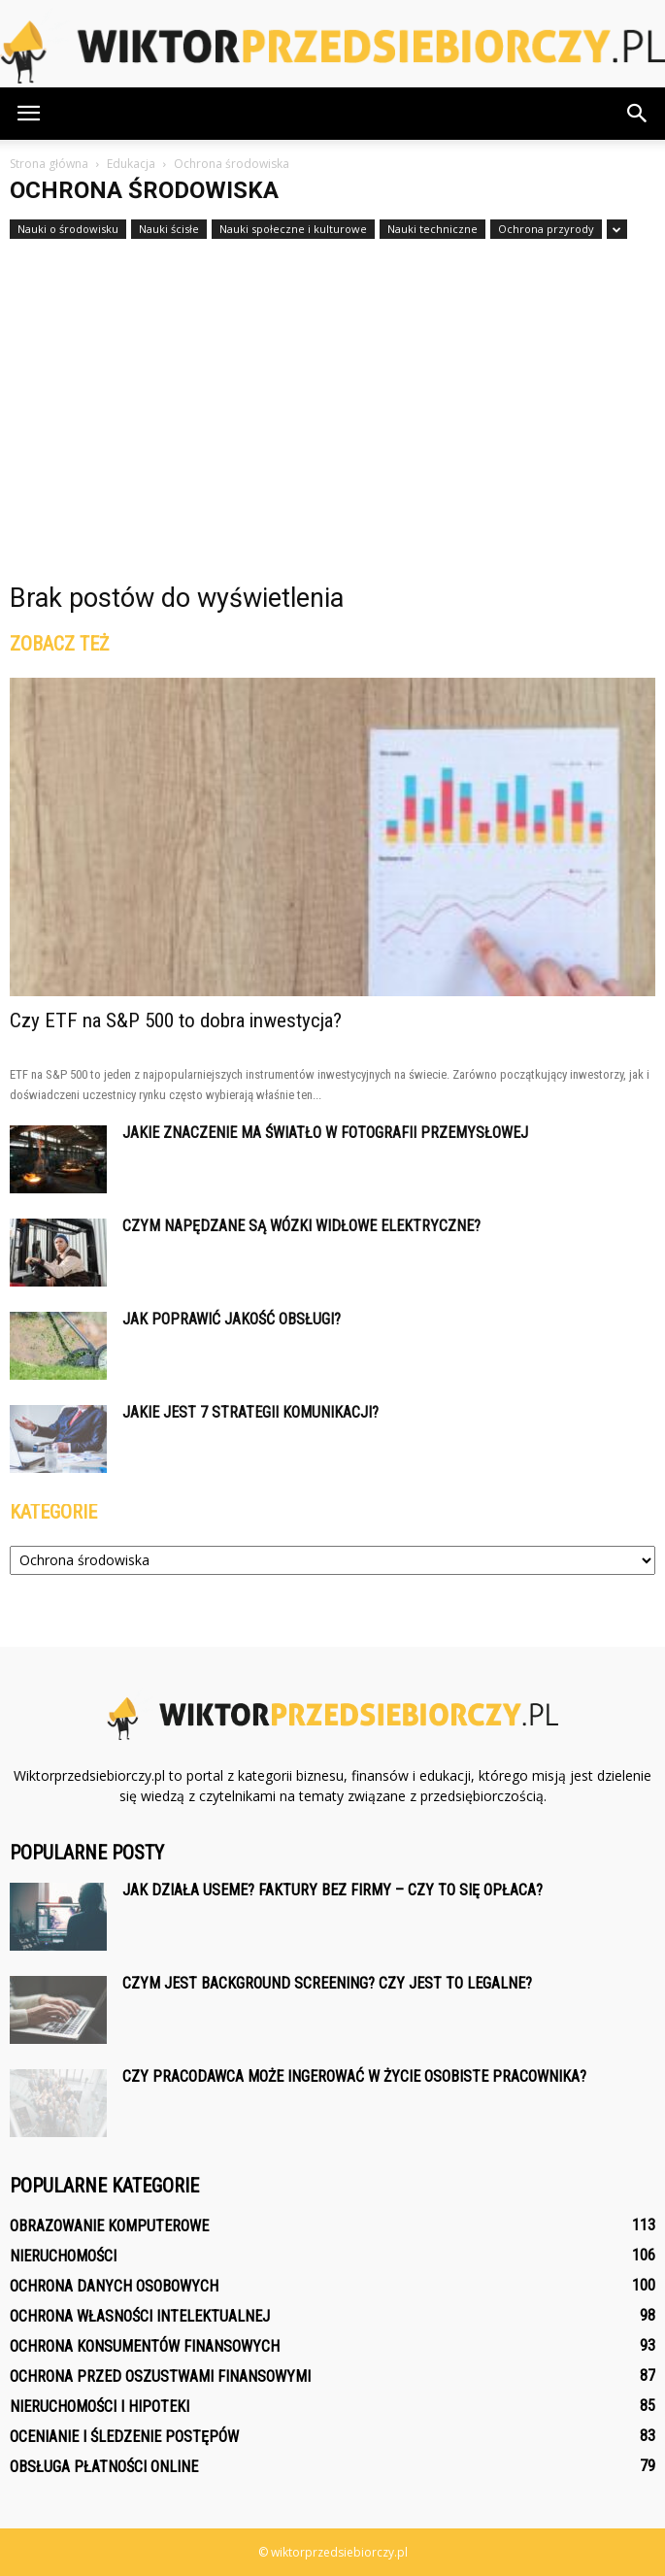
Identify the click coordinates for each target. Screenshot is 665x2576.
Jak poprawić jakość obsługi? (231, 1319)
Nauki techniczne (432, 228)
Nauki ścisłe (169, 228)
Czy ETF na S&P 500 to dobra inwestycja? (176, 1020)
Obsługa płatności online (104, 2467)
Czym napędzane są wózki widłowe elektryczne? (301, 1226)
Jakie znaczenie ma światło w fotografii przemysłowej (325, 1132)
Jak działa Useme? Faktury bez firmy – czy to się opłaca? (332, 1890)
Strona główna (49, 163)
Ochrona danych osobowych (114, 2286)
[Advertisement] (332, 385)
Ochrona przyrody (546, 228)
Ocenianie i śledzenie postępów (124, 2436)
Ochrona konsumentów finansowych (145, 2346)
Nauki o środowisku (67, 228)
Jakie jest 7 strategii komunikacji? (250, 1412)
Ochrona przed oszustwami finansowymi (160, 2376)
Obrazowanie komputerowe (109, 2226)
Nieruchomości (63, 2256)
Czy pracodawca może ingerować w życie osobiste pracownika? (354, 2076)
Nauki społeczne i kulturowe (293, 228)
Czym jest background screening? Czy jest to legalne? (327, 1983)
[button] (638, 113)
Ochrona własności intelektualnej (140, 2316)
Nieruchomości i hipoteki (99, 2406)
